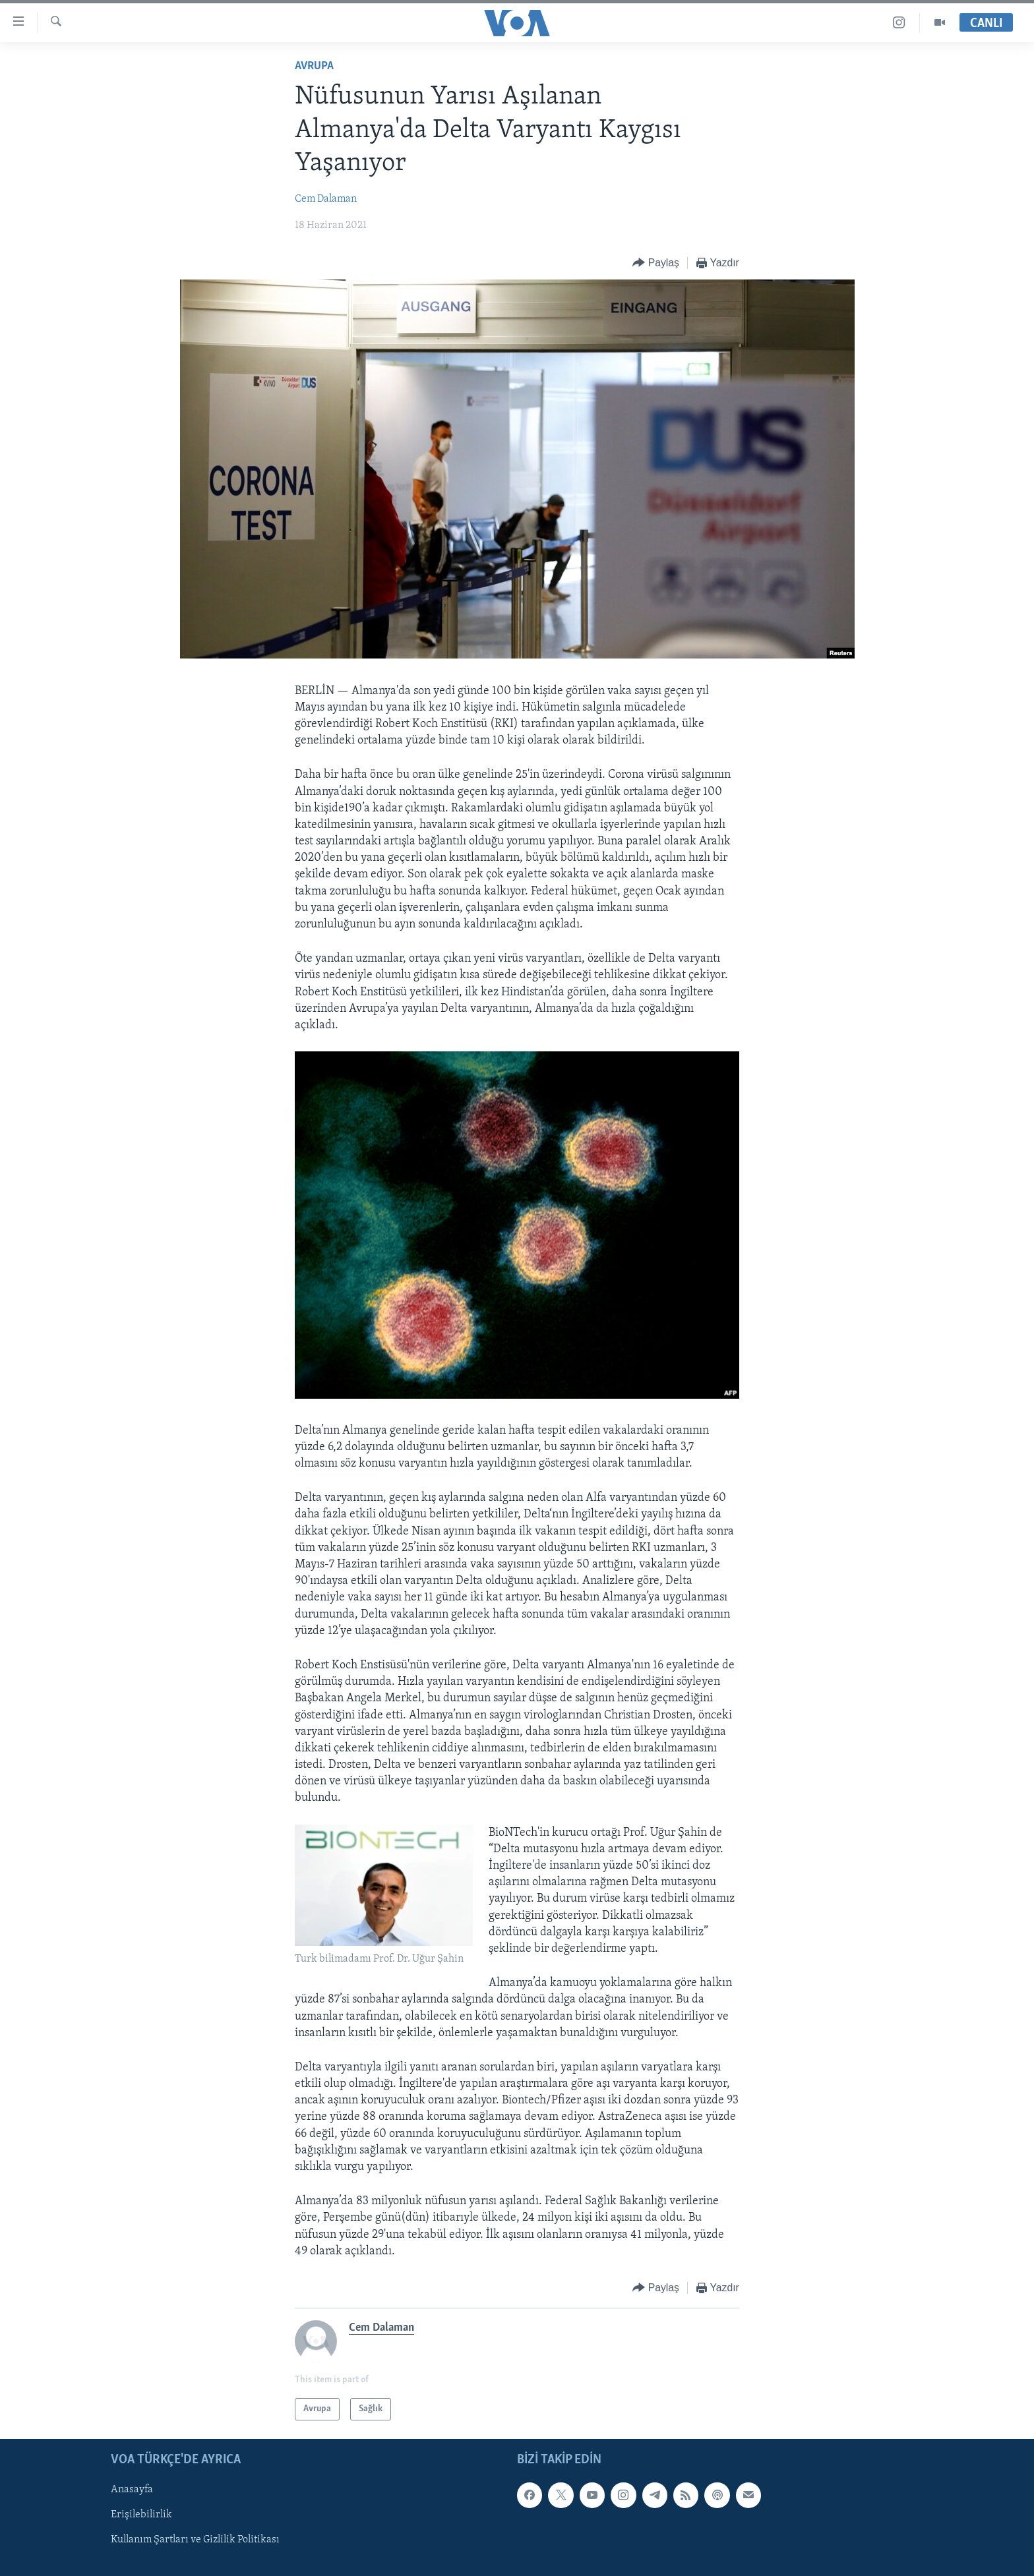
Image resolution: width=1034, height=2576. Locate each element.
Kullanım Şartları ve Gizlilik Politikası (195, 2539)
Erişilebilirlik (141, 2514)
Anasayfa (132, 2489)
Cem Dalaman (326, 199)
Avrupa (314, 66)
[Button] (655, 263)
